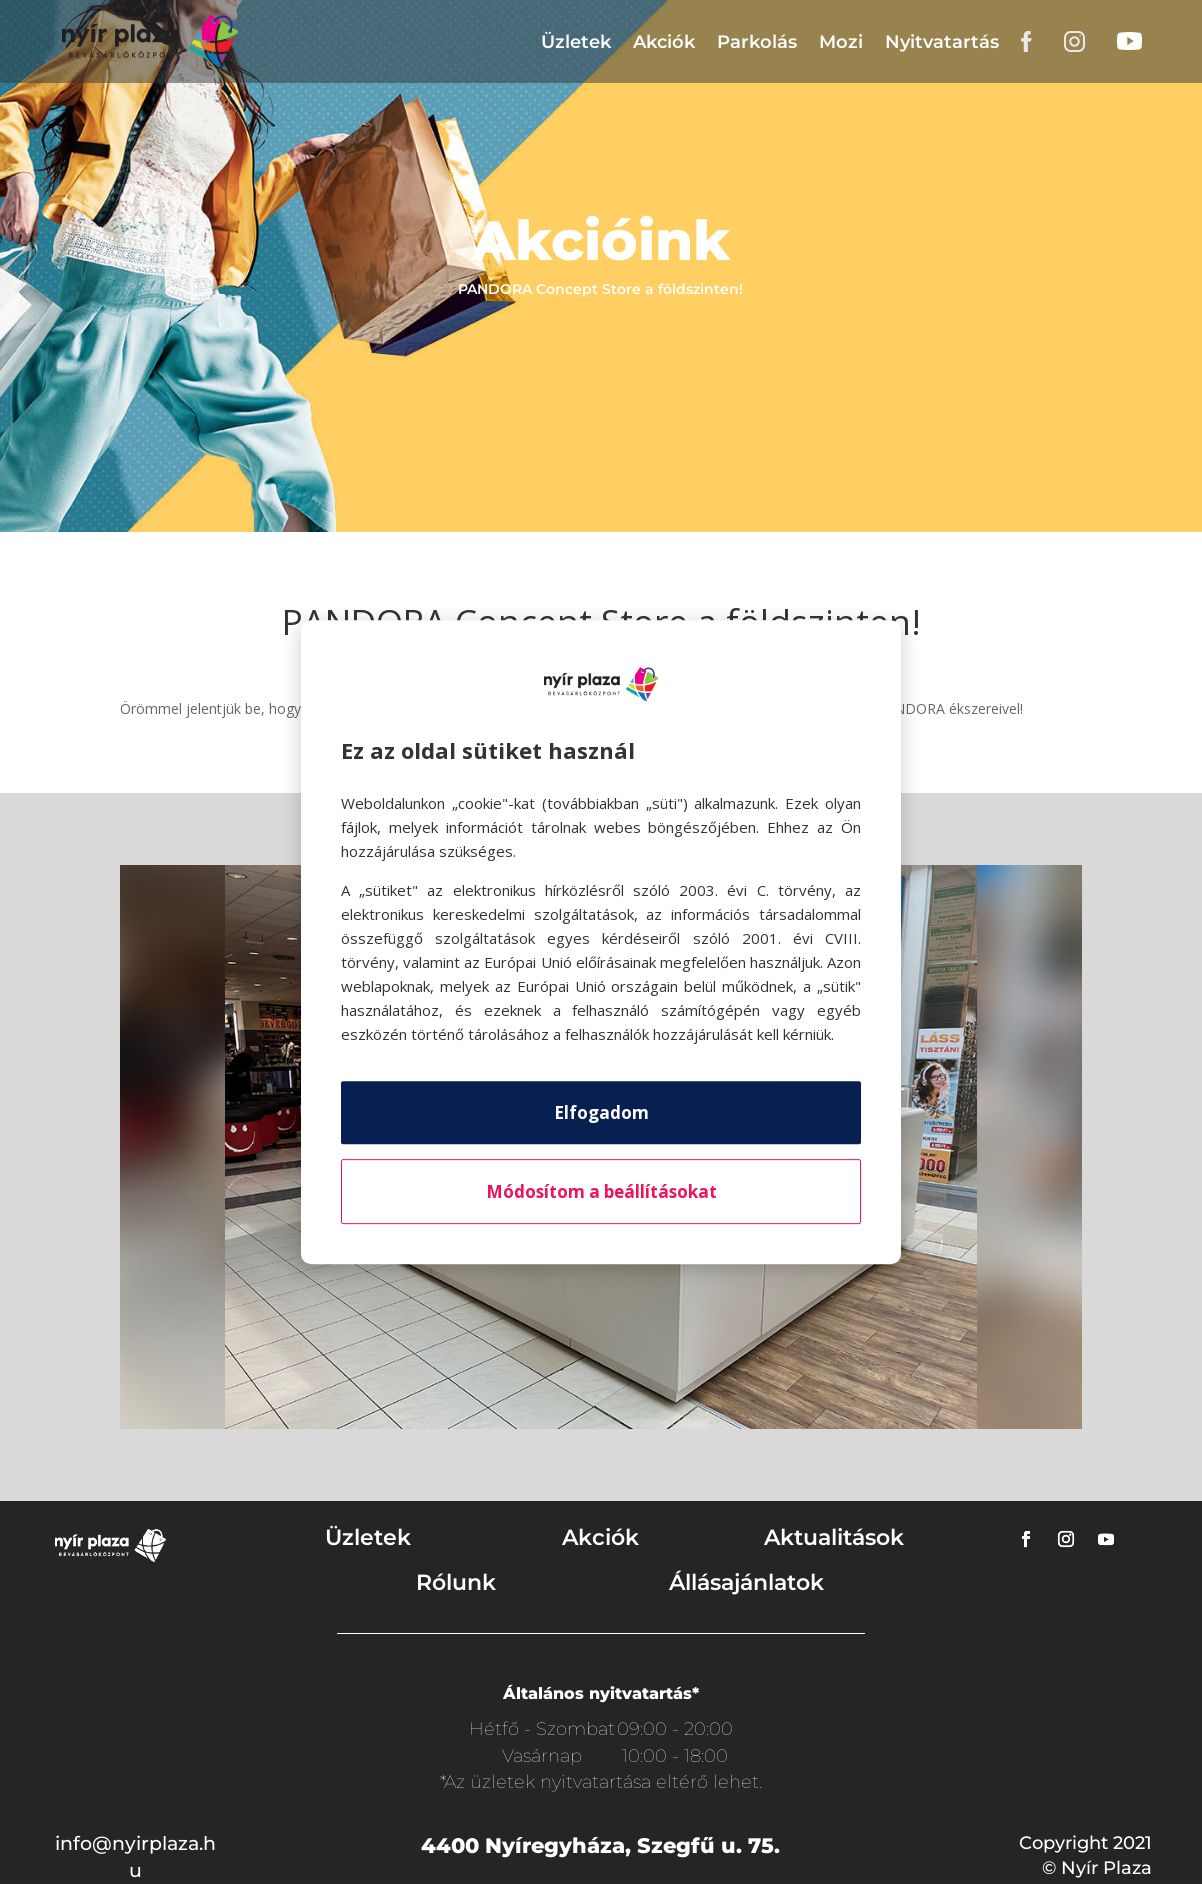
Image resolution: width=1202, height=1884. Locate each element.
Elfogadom (601, 1112)
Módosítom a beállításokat (601, 1191)
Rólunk (456, 1582)
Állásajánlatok (746, 1582)
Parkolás (757, 42)
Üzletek (576, 42)
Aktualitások (834, 1537)
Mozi (841, 42)
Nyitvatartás (942, 42)
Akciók (664, 42)
